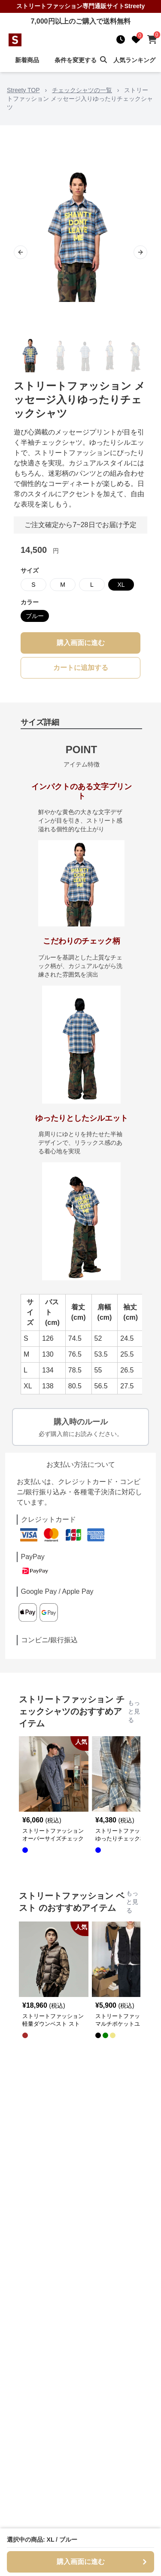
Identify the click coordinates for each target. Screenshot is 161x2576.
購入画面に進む (81, 642)
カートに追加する (80, 667)
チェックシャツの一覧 (82, 90)
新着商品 (27, 60)
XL (121, 584)
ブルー (35, 615)
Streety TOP (23, 90)
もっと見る (134, 1711)
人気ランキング (134, 60)
